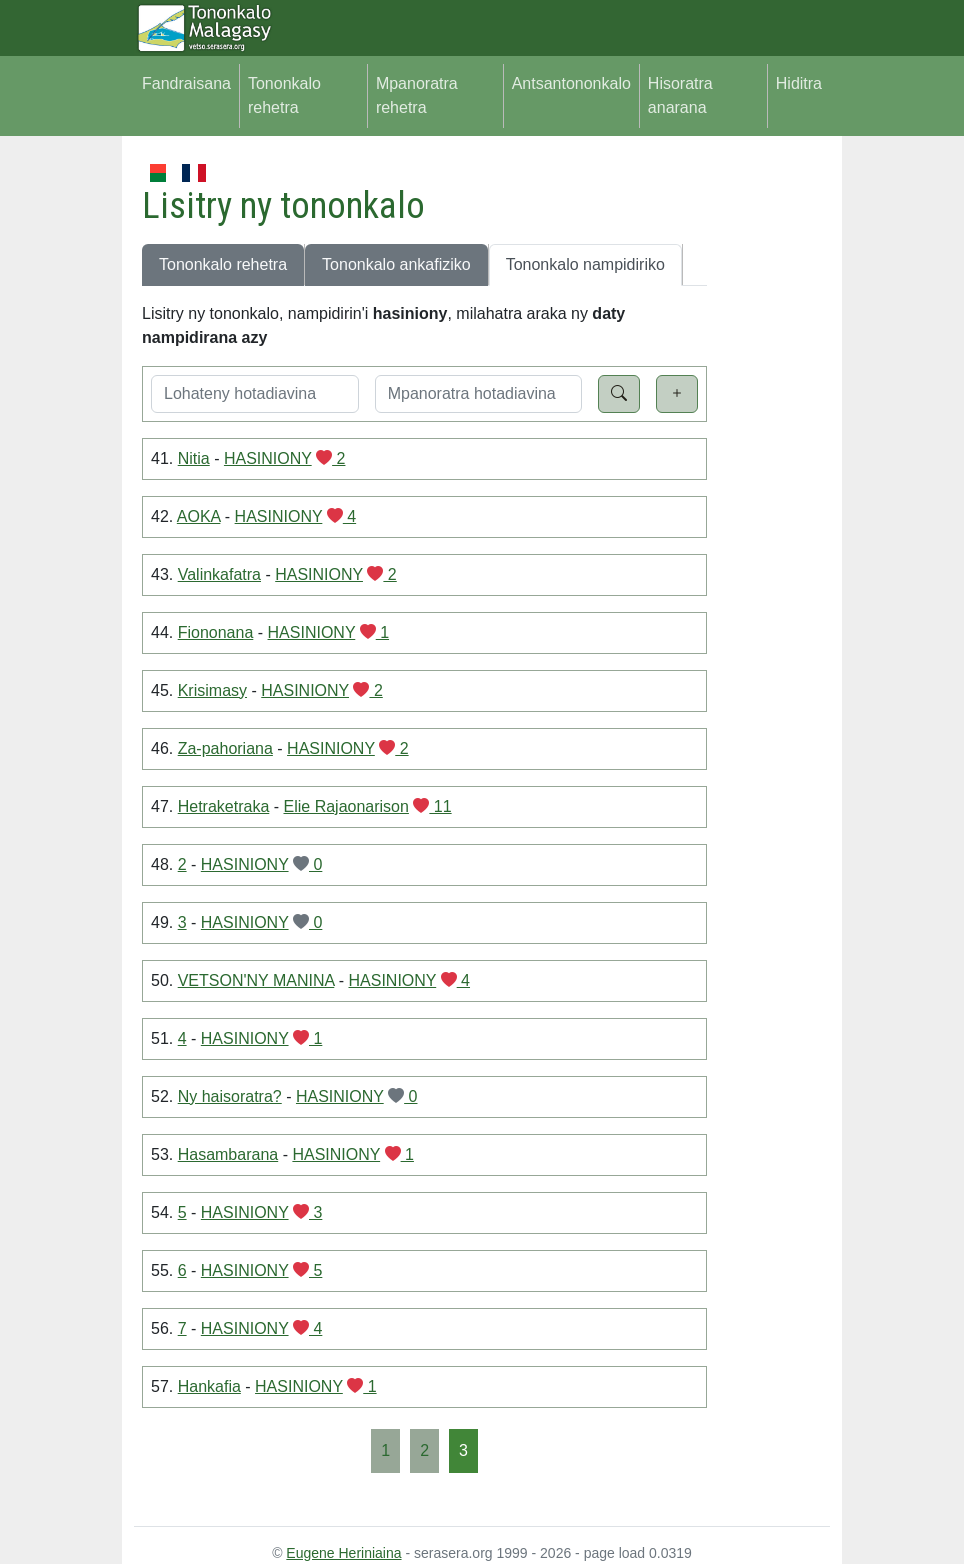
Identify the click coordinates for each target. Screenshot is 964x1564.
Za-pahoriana (225, 748)
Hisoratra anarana (680, 95)
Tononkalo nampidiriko (585, 264)
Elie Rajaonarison (346, 806)
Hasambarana (228, 1154)
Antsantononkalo (571, 83)
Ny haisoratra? (230, 1096)
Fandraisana (186, 83)
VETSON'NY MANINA (256, 980)
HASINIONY (268, 458)
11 (432, 806)
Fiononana (216, 632)
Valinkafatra (219, 574)
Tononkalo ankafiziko (396, 264)
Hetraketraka (224, 806)
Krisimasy (212, 690)
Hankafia (209, 1386)
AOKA (199, 516)
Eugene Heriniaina (343, 1553)
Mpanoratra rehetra (417, 95)
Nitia (194, 458)
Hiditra (799, 83)
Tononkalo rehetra (284, 95)
